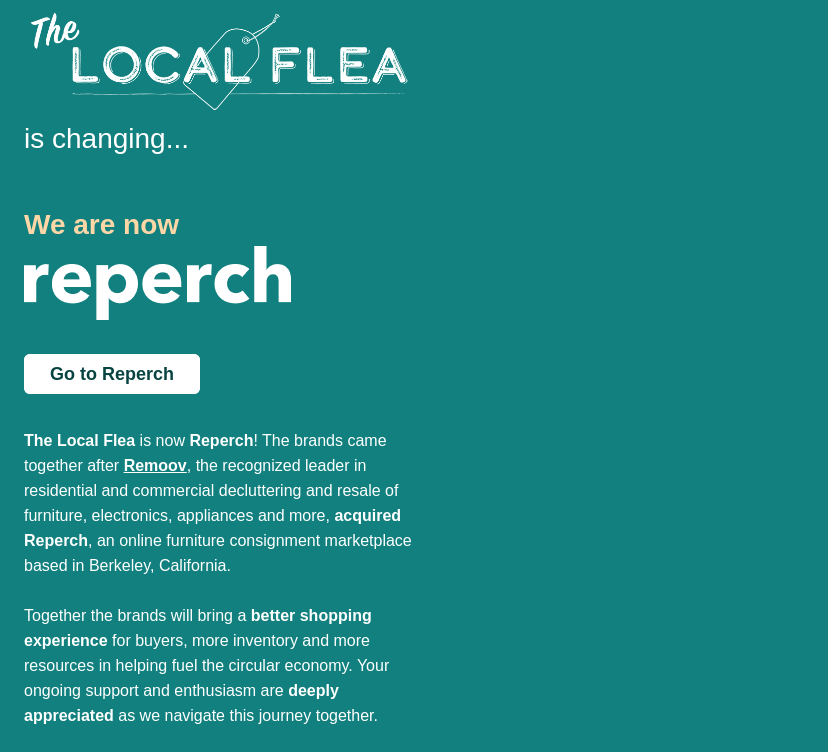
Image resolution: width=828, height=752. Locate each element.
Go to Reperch (112, 374)
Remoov (155, 465)
